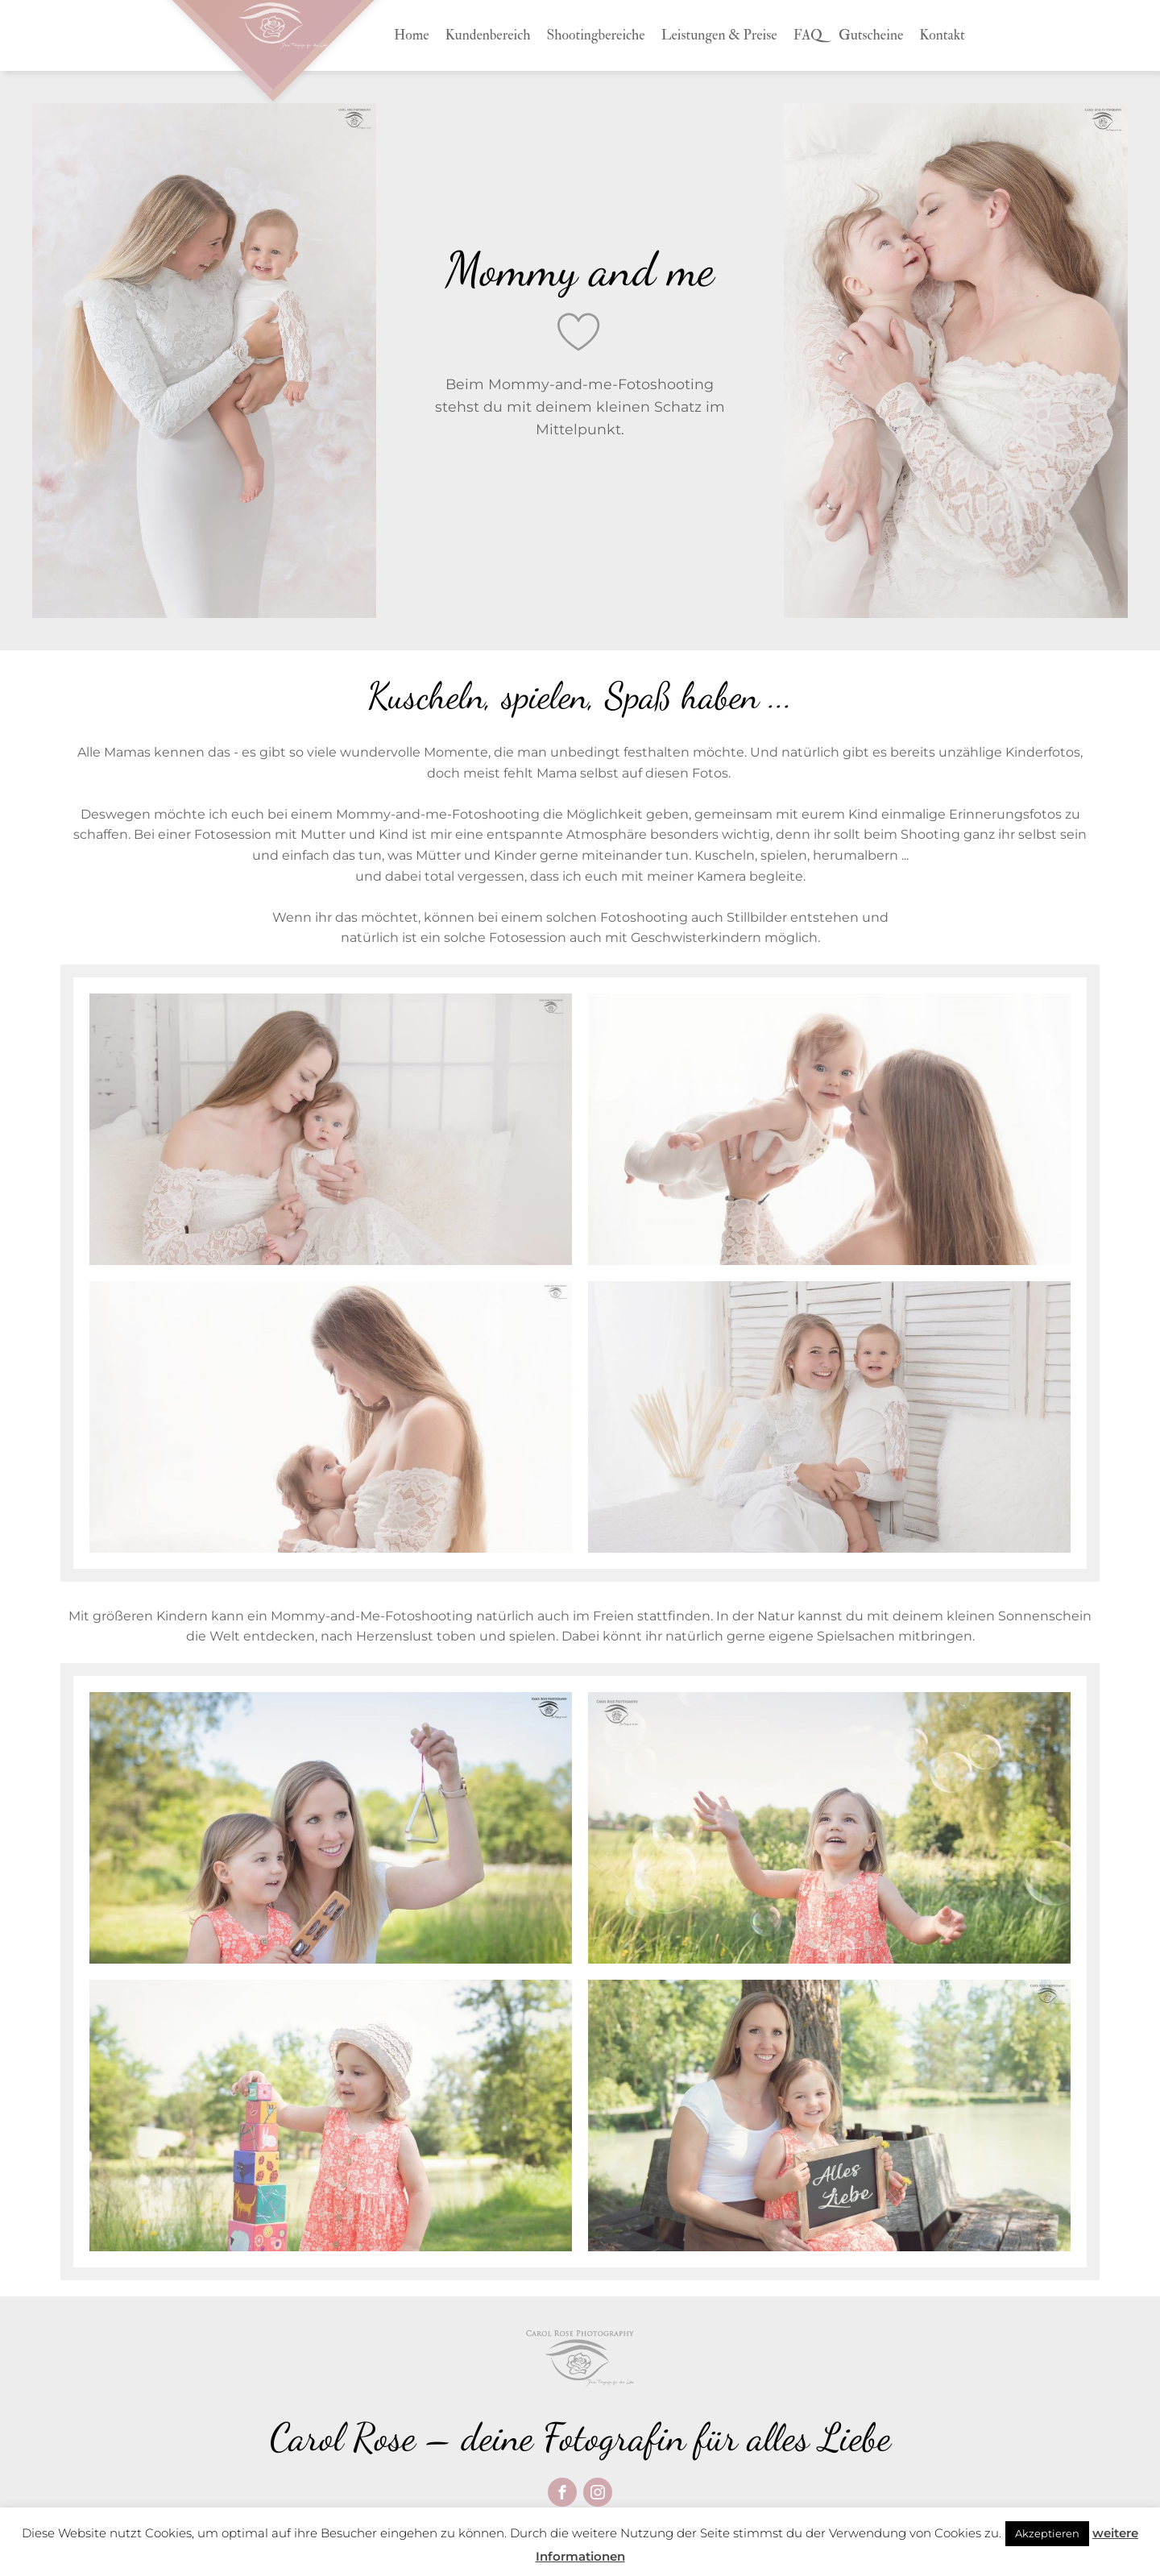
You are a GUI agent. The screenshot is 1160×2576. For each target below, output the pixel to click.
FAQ (807, 35)
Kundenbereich (488, 35)
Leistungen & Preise (719, 35)
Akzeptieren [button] (1047, 2533)
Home (411, 35)
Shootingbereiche (596, 35)
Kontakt (941, 35)
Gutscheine (871, 35)
